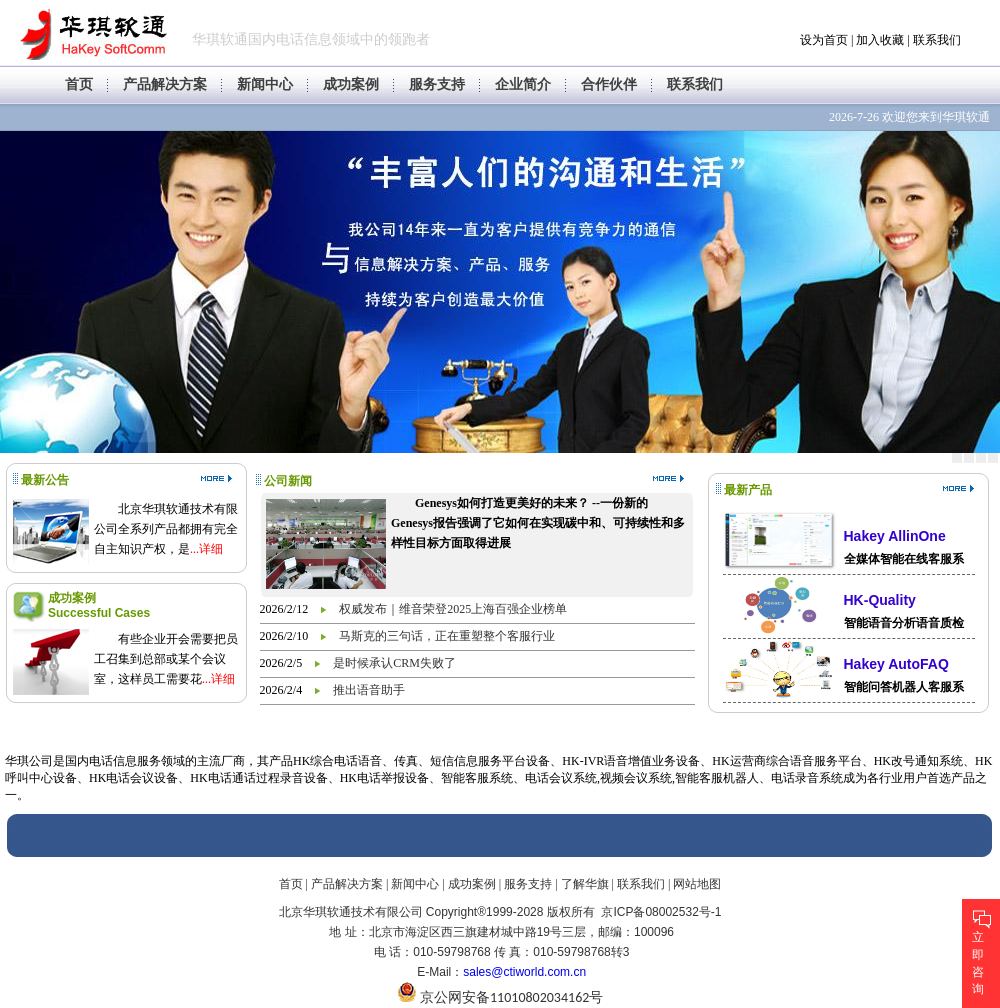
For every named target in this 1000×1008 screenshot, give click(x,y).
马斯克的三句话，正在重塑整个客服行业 (447, 636)
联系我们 (937, 40)
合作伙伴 (609, 84)
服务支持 (437, 84)
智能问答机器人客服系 (904, 687)
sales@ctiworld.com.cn (524, 972)
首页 (79, 84)
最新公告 (45, 480)
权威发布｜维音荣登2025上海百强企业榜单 (453, 609)
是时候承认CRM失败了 (394, 663)
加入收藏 (880, 40)
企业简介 (523, 84)
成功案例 (351, 84)
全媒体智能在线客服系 (904, 559)
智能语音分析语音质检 (904, 623)
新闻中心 (265, 84)
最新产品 (748, 490)
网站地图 (697, 884)
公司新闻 (288, 481)
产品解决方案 (165, 84)
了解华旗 (585, 884)
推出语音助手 (369, 690)
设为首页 (824, 40)
